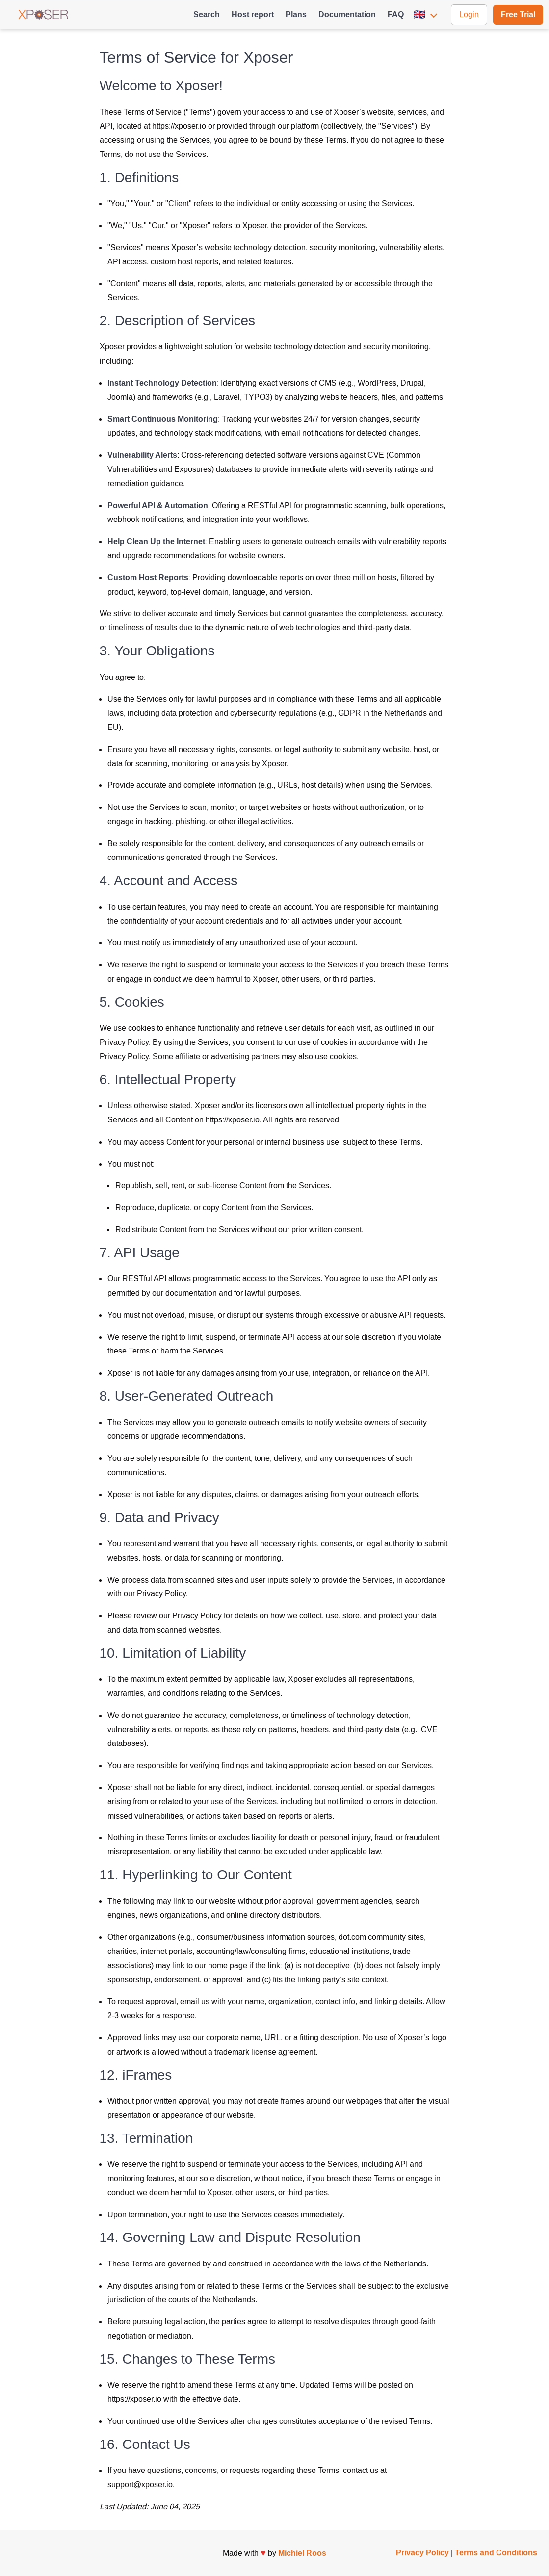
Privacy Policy (422, 2552)
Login (469, 14)
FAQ (396, 14)
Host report (253, 14)
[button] (427, 14)
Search (206, 14)
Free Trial (518, 14)
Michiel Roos (302, 2553)
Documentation (347, 14)
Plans (296, 14)
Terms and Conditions (496, 2552)
